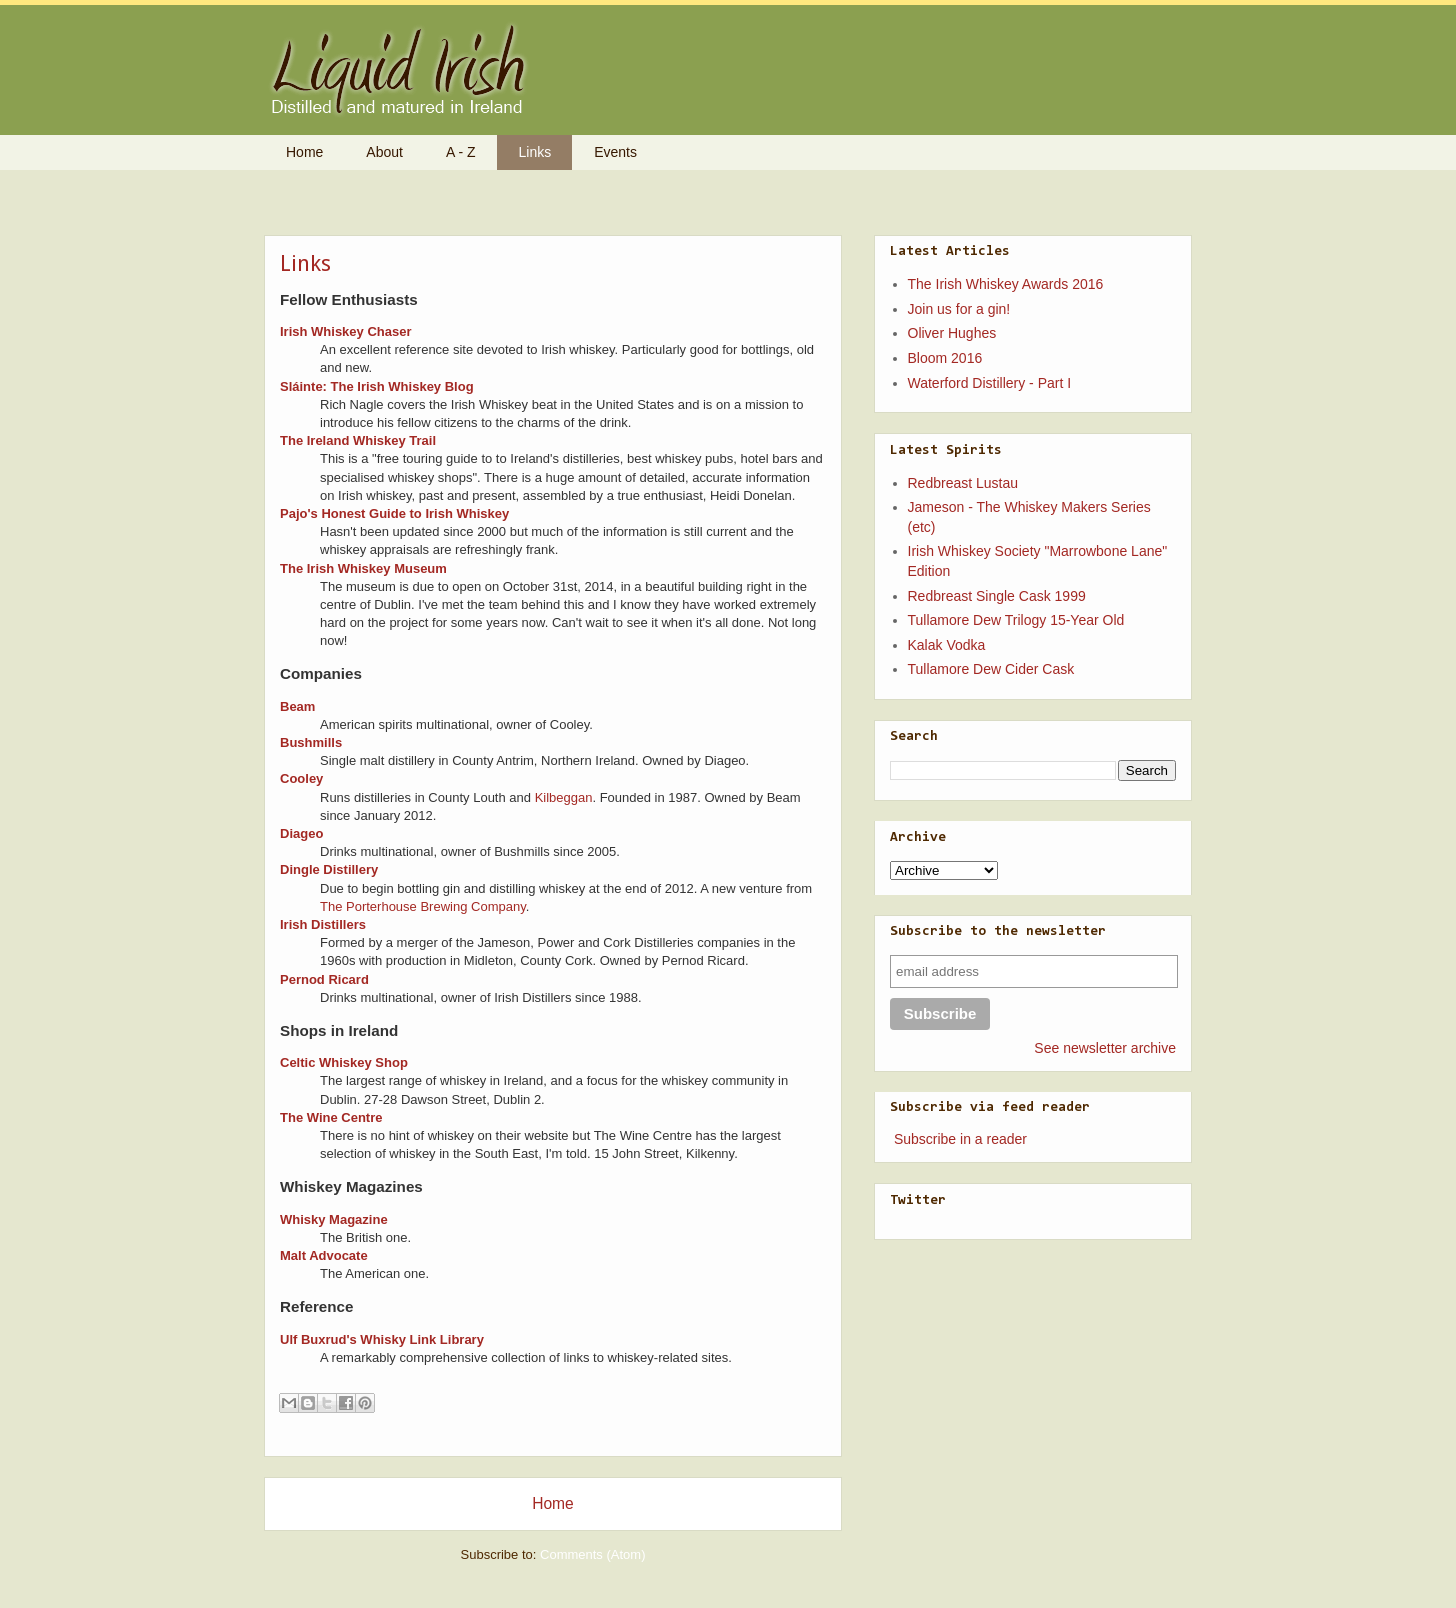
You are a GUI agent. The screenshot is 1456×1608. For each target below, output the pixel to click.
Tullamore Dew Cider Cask (991, 669)
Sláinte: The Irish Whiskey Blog (377, 386)
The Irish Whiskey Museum (363, 568)
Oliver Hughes (952, 333)
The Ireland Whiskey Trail (358, 440)
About (384, 152)
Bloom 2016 (945, 358)
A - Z (461, 152)
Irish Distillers (323, 924)
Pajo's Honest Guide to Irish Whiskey (394, 513)
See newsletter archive (1105, 1048)
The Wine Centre (331, 1117)
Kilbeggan (564, 797)
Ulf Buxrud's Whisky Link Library (382, 1339)
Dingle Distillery (329, 869)
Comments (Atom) (592, 1554)
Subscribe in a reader (960, 1139)
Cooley (301, 778)
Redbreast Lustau (963, 483)
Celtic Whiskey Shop (344, 1062)
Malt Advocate (324, 1255)
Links (535, 152)
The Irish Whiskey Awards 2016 (1006, 284)
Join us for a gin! (959, 309)
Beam (297, 706)
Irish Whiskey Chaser (346, 331)
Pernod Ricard (324, 979)
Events (615, 152)
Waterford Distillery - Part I (990, 383)
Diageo (301, 833)
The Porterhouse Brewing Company (423, 906)
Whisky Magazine (334, 1219)
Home (304, 152)
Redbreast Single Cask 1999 (997, 596)
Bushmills (311, 742)
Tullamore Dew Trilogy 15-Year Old (1016, 620)
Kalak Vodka (947, 645)
